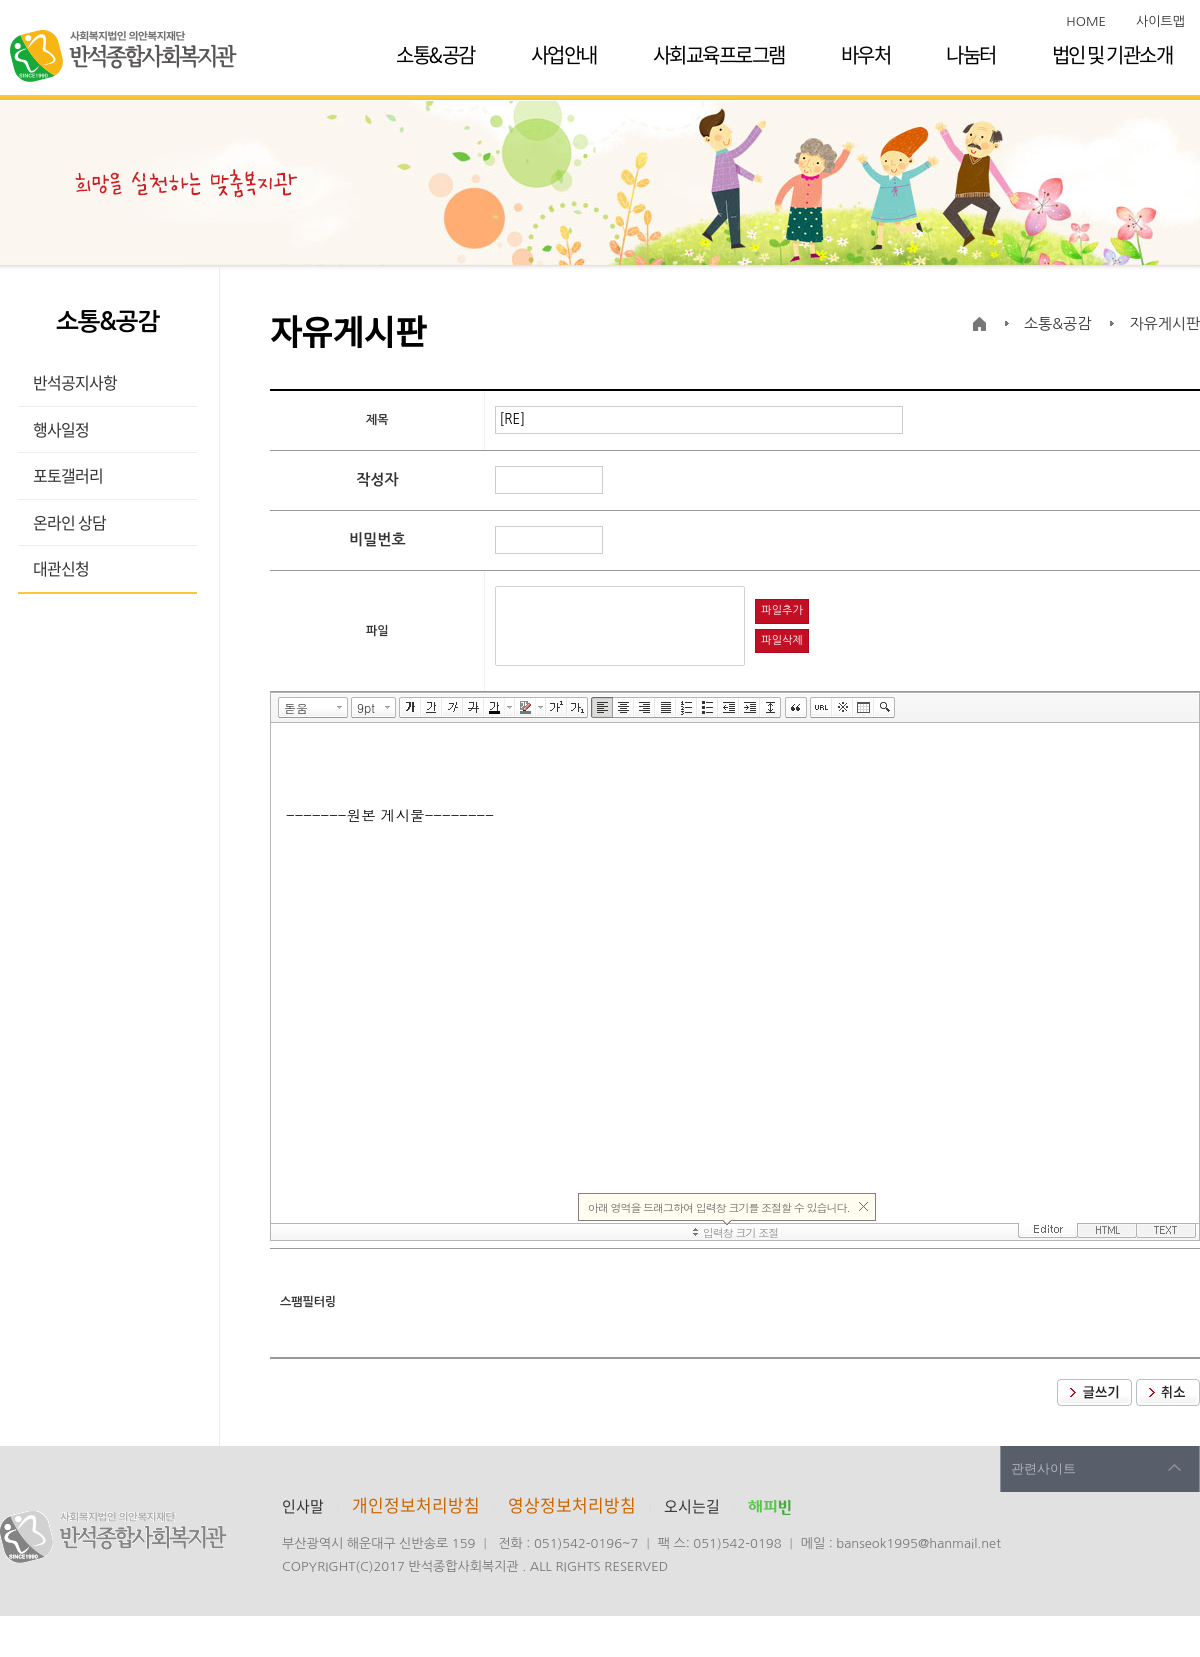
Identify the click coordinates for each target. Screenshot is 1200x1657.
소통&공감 (435, 54)
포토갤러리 (68, 475)
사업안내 (564, 54)
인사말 (303, 1506)
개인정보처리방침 (416, 1504)
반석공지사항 (75, 382)
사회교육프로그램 (719, 54)
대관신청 (61, 568)
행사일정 (61, 429)
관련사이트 (1043, 1468)
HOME (1086, 21)
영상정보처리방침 (574, 1504)
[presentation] (647, 1303)
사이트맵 (1160, 21)
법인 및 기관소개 (1112, 54)
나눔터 (971, 54)
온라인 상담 (69, 522)
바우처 (866, 54)
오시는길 (692, 1506)
